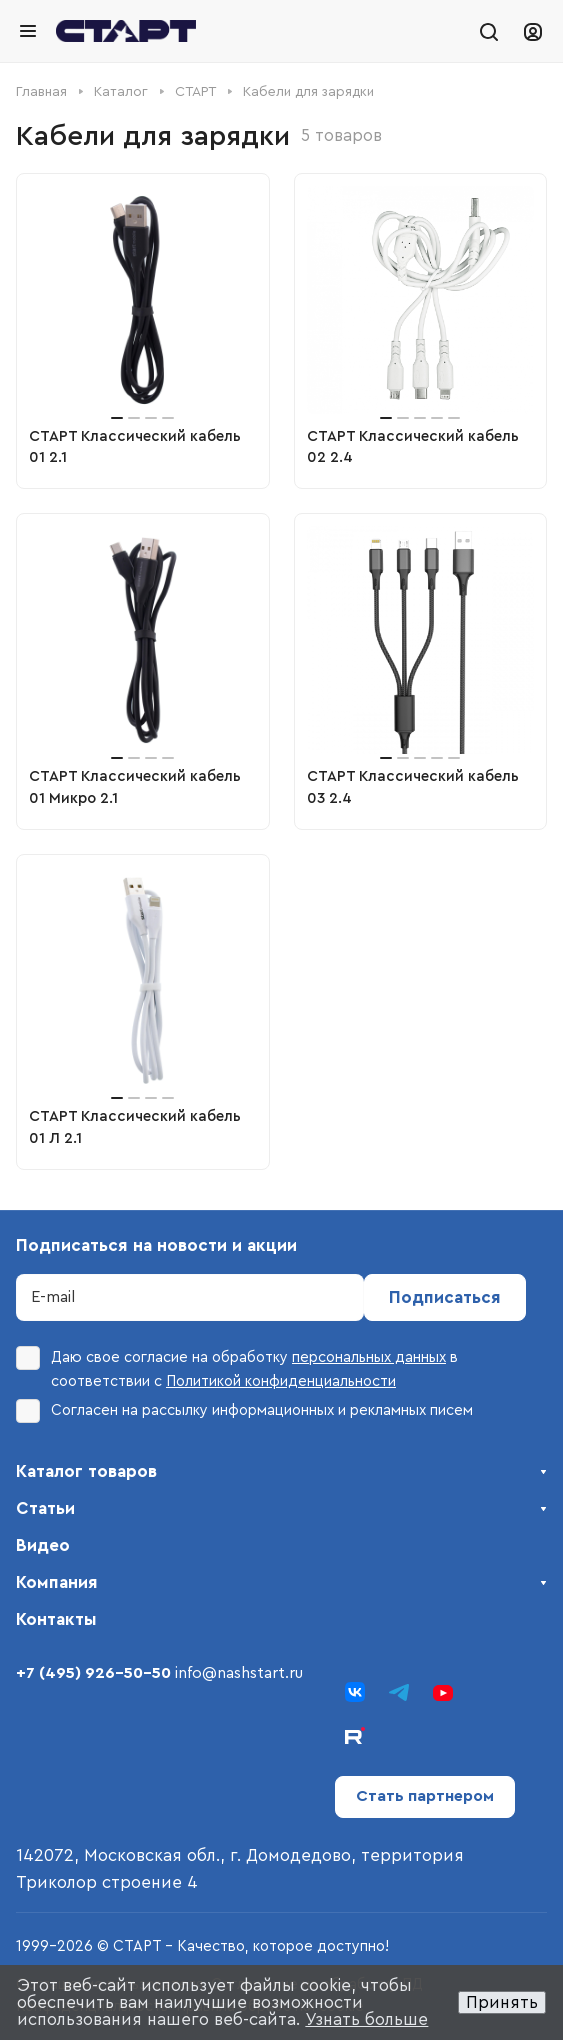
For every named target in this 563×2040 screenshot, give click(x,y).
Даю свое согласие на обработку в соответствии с (237, 1367)
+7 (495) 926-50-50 (93, 1673)
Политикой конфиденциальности (281, 1381)
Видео (43, 1545)
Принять (502, 2002)
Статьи (45, 1508)
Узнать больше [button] (366, 2019)
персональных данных (369, 1357)
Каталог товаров (86, 1471)
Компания (57, 1582)
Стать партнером (425, 1796)
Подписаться (445, 1297)
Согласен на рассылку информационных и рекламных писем (244, 1411)
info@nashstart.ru (239, 1673)
